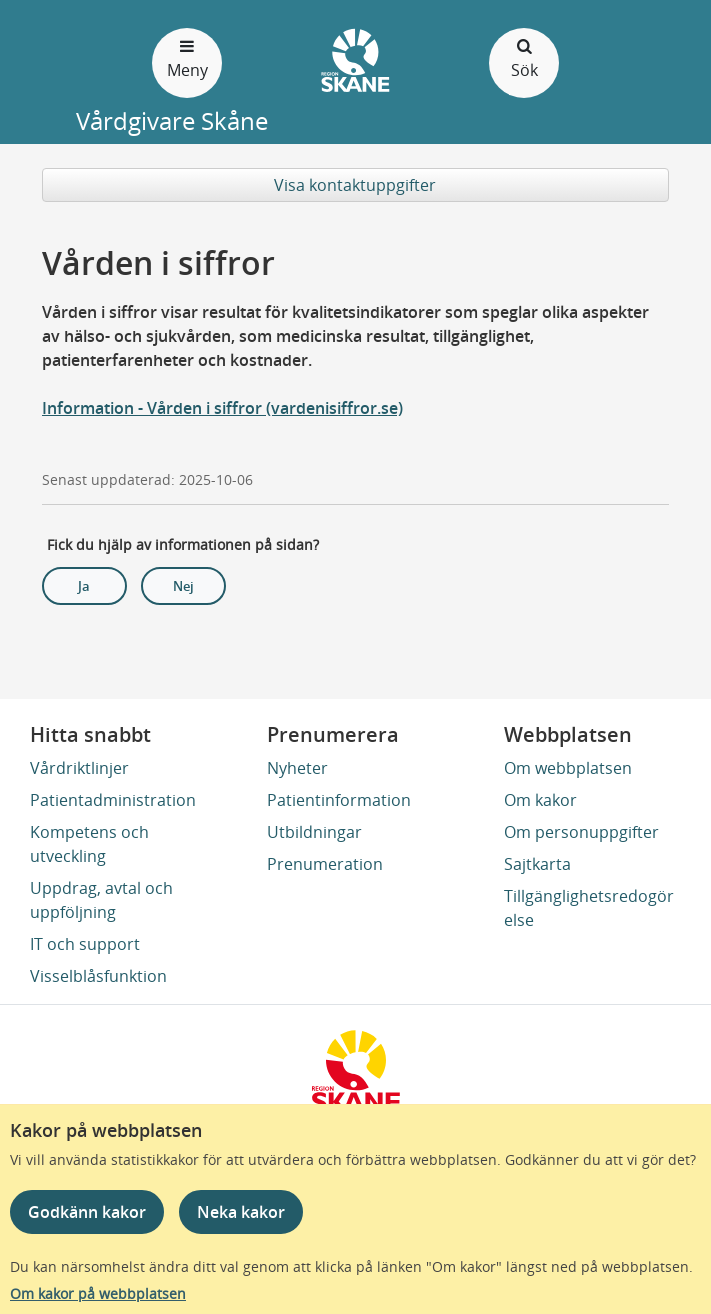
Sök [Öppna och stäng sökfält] (524, 57)
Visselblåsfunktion (98, 976)
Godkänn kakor (87, 1212)
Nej (183, 586)
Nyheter (297, 768)
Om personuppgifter (581, 832)
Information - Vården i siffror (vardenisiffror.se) (222, 408)
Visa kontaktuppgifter (355, 185)
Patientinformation (339, 800)
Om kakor (540, 800)
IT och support (85, 944)
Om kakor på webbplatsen (98, 1293)
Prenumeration (325, 864)
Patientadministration (113, 800)
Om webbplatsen (568, 768)
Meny (187, 57)
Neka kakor (241, 1212)
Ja (84, 586)
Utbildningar (314, 832)
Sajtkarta (537, 864)
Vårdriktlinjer (79, 768)
